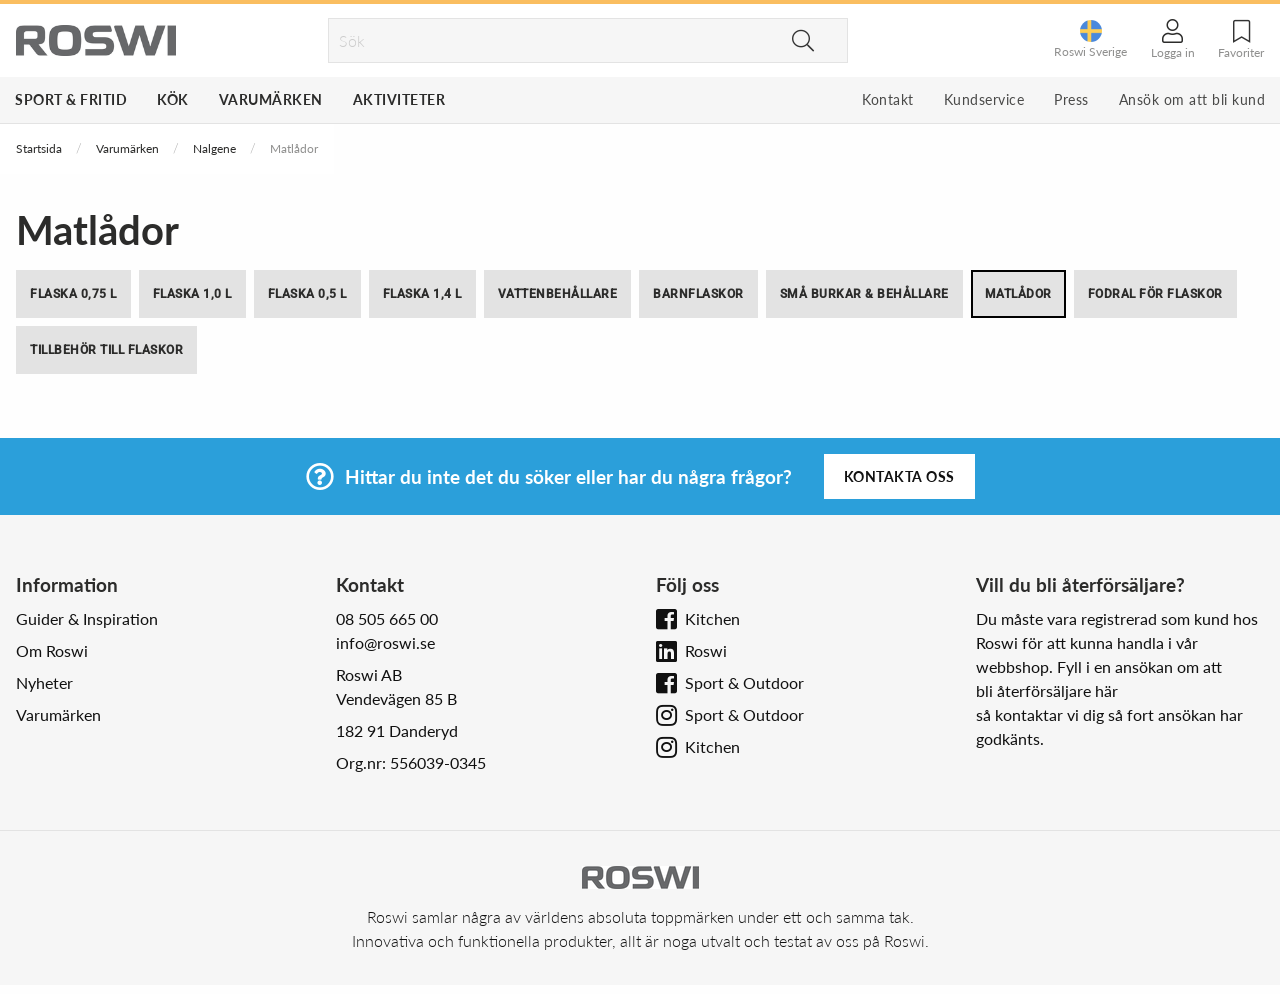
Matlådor (1018, 294)
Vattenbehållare (558, 294)
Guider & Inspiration (87, 618)
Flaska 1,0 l (192, 294)
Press (1071, 99)
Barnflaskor (698, 294)
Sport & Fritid (71, 99)
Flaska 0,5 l (307, 294)
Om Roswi (52, 650)
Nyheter (44, 682)
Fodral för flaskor (1155, 294)
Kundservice (984, 99)
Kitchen (712, 618)
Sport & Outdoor (744, 682)
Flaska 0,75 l (73, 294)
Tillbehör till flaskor (106, 350)
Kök (173, 99)
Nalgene (214, 148)
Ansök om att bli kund (1192, 99)
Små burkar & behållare (864, 294)
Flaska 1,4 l (422, 294)
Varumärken (271, 99)
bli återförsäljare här (1047, 690)
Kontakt (888, 99)
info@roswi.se (385, 642)
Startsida (39, 148)
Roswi (706, 650)
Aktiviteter (399, 99)
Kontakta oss (899, 476)
